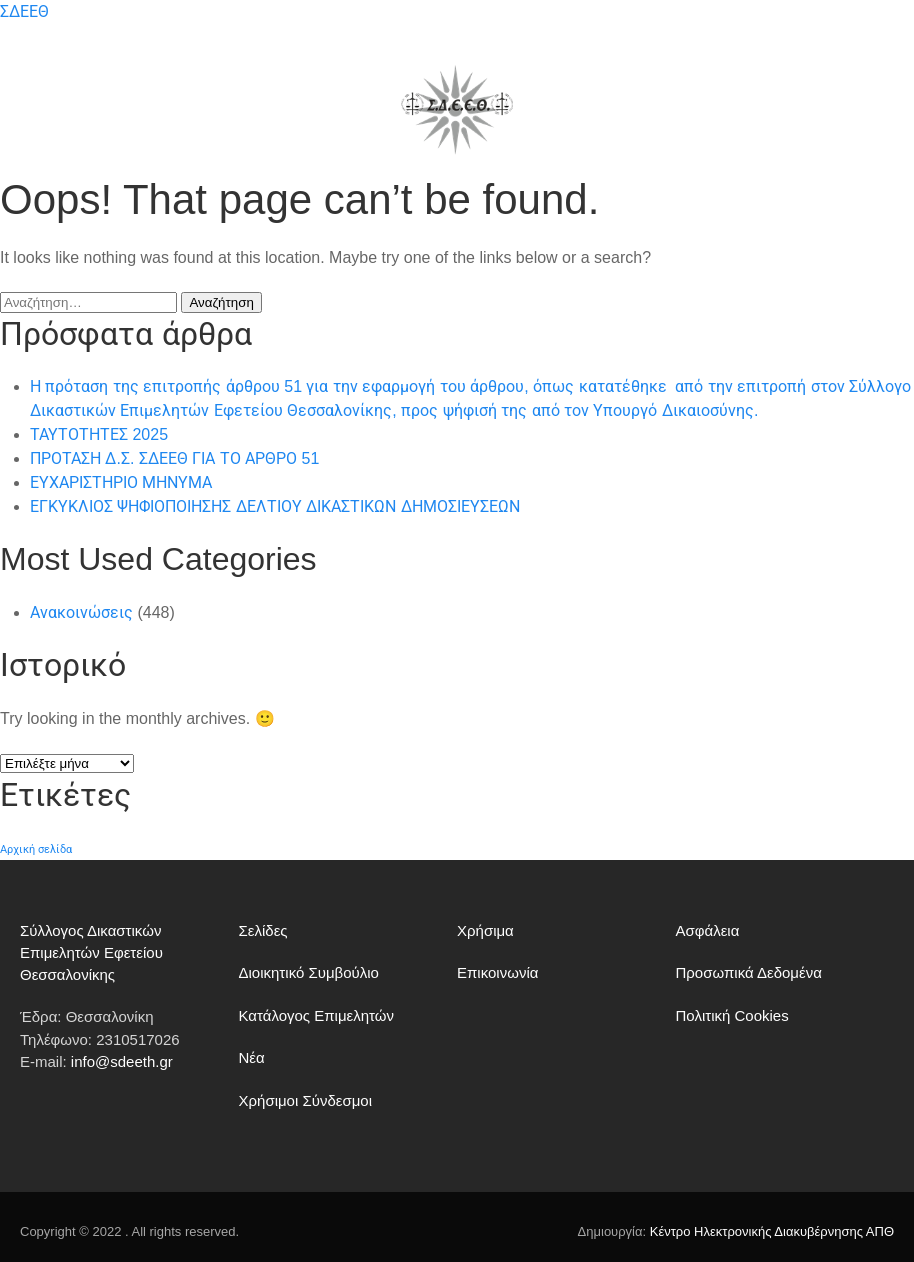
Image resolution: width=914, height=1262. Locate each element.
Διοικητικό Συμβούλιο (309, 972)
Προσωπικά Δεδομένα (749, 972)
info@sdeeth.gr (122, 1061)
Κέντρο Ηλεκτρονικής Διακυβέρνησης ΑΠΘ (772, 1231)
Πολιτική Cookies (732, 1015)
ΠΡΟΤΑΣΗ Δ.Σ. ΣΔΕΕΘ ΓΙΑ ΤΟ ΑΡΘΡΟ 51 (174, 458)
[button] (27, 110)
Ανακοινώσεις (81, 612)
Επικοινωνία (497, 972)
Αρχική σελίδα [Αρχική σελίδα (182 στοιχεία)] (36, 849)
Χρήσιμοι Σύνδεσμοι (306, 1100)
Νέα (252, 1057)
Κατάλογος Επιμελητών (317, 1015)
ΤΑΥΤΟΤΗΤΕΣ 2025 (99, 434)
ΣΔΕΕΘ (24, 11)
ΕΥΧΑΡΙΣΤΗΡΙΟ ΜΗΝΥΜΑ (121, 482)
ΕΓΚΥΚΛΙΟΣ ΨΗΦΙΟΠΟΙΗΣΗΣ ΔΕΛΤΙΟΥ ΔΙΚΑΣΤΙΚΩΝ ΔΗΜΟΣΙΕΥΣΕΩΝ (275, 506)
